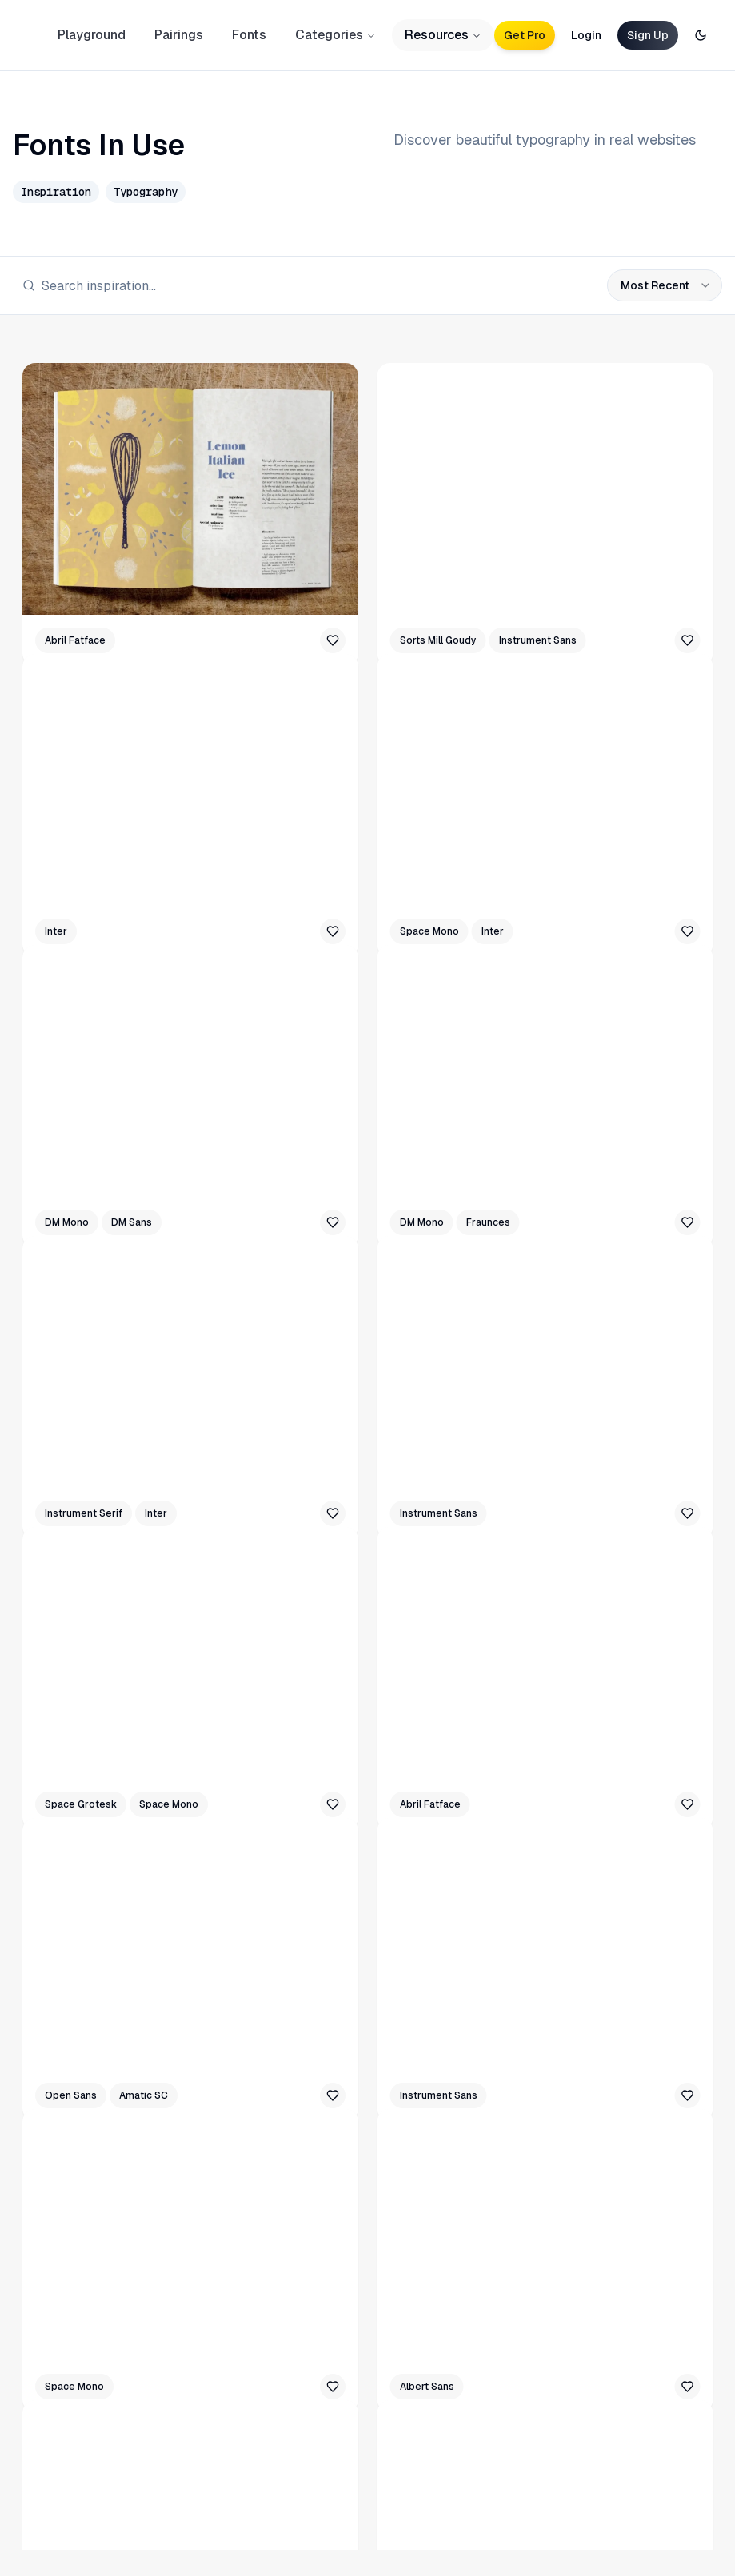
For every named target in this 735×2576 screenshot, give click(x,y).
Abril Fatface (75, 640)
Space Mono (429, 931)
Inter (56, 931)
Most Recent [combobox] (666, 285)
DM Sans (131, 1222)
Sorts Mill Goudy (438, 640)
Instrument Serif (83, 1513)
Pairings (178, 34)
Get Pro (524, 35)
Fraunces (488, 1222)
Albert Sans (427, 2386)
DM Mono (67, 1222)
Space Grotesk (81, 1804)
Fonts (249, 34)
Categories (335, 34)
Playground (92, 34)
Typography (146, 192)
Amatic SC (143, 2095)
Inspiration (56, 192)
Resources (443, 34)
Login (586, 35)
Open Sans (71, 2095)
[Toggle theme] (701, 35)
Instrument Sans (538, 640)
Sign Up (648, 35)
